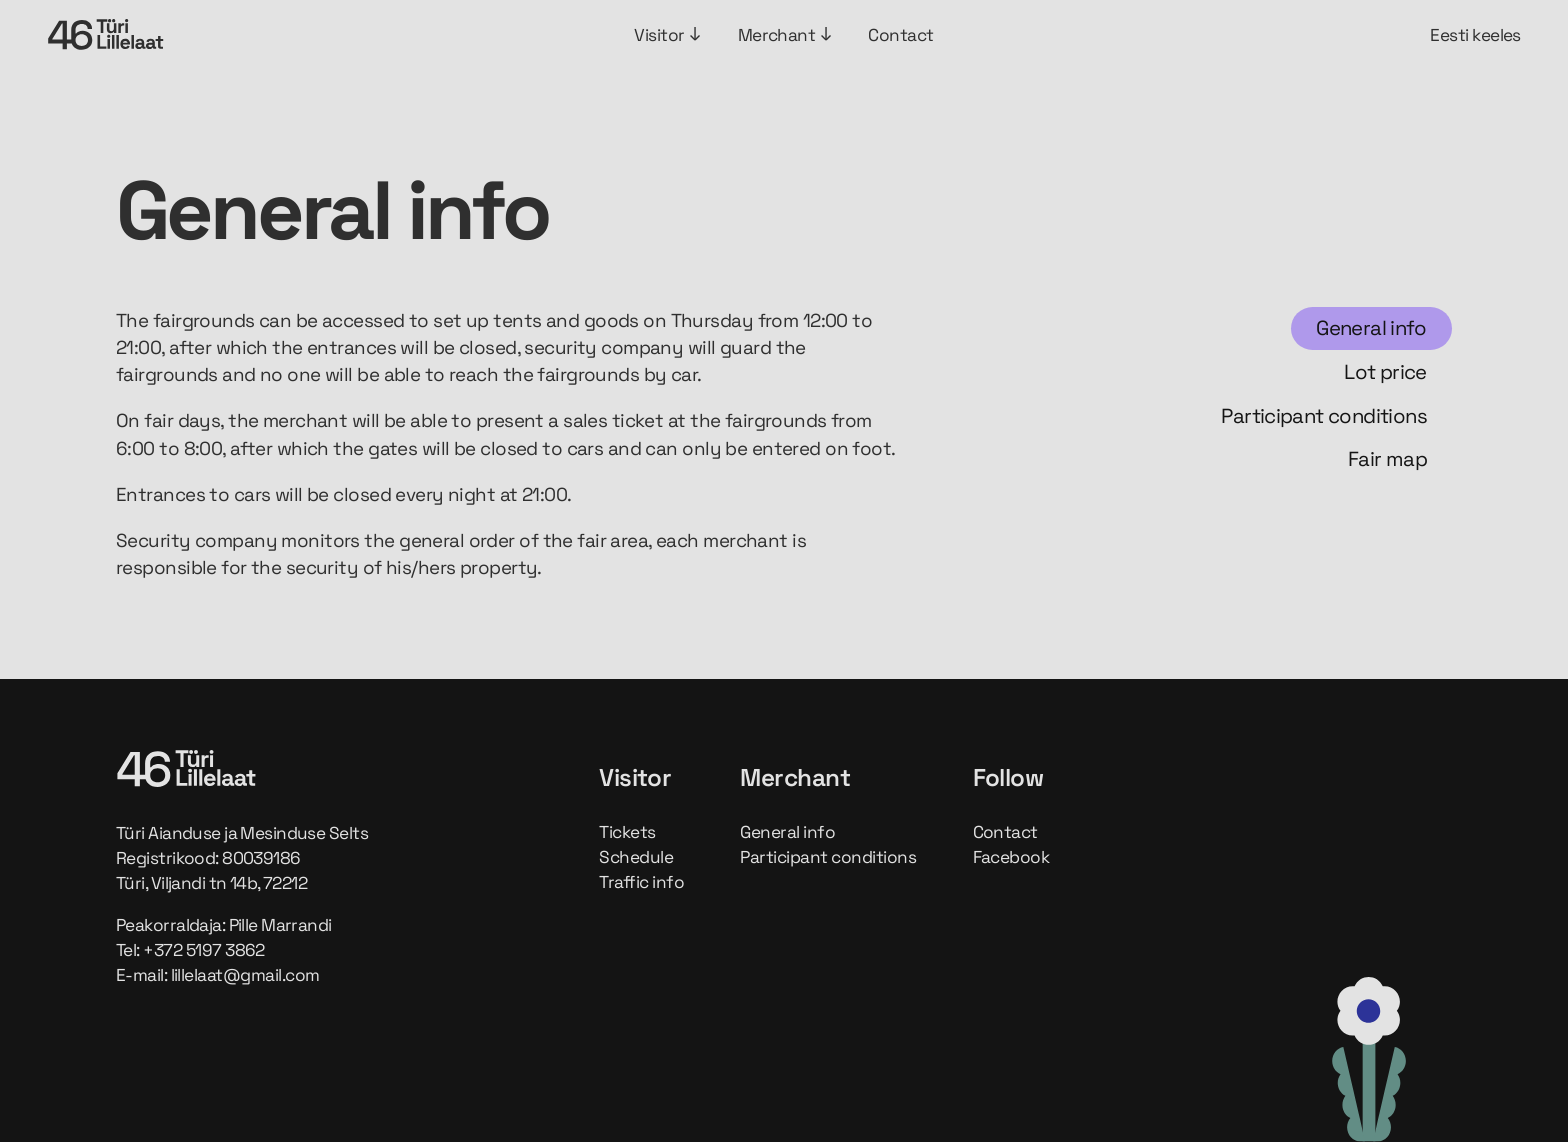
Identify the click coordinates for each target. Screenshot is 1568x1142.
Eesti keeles (1475, 35)
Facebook (1011, 857)
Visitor (667, 35)
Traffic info (641, 882)
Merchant (785, 35)
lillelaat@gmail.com (245, 975)
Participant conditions (1324, 416)
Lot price (1385, 372)
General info (1371, 328)
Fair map (1387, 459)
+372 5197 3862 (204, 950)
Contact (900, 35)
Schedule (636, 857)
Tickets (627, 832)
